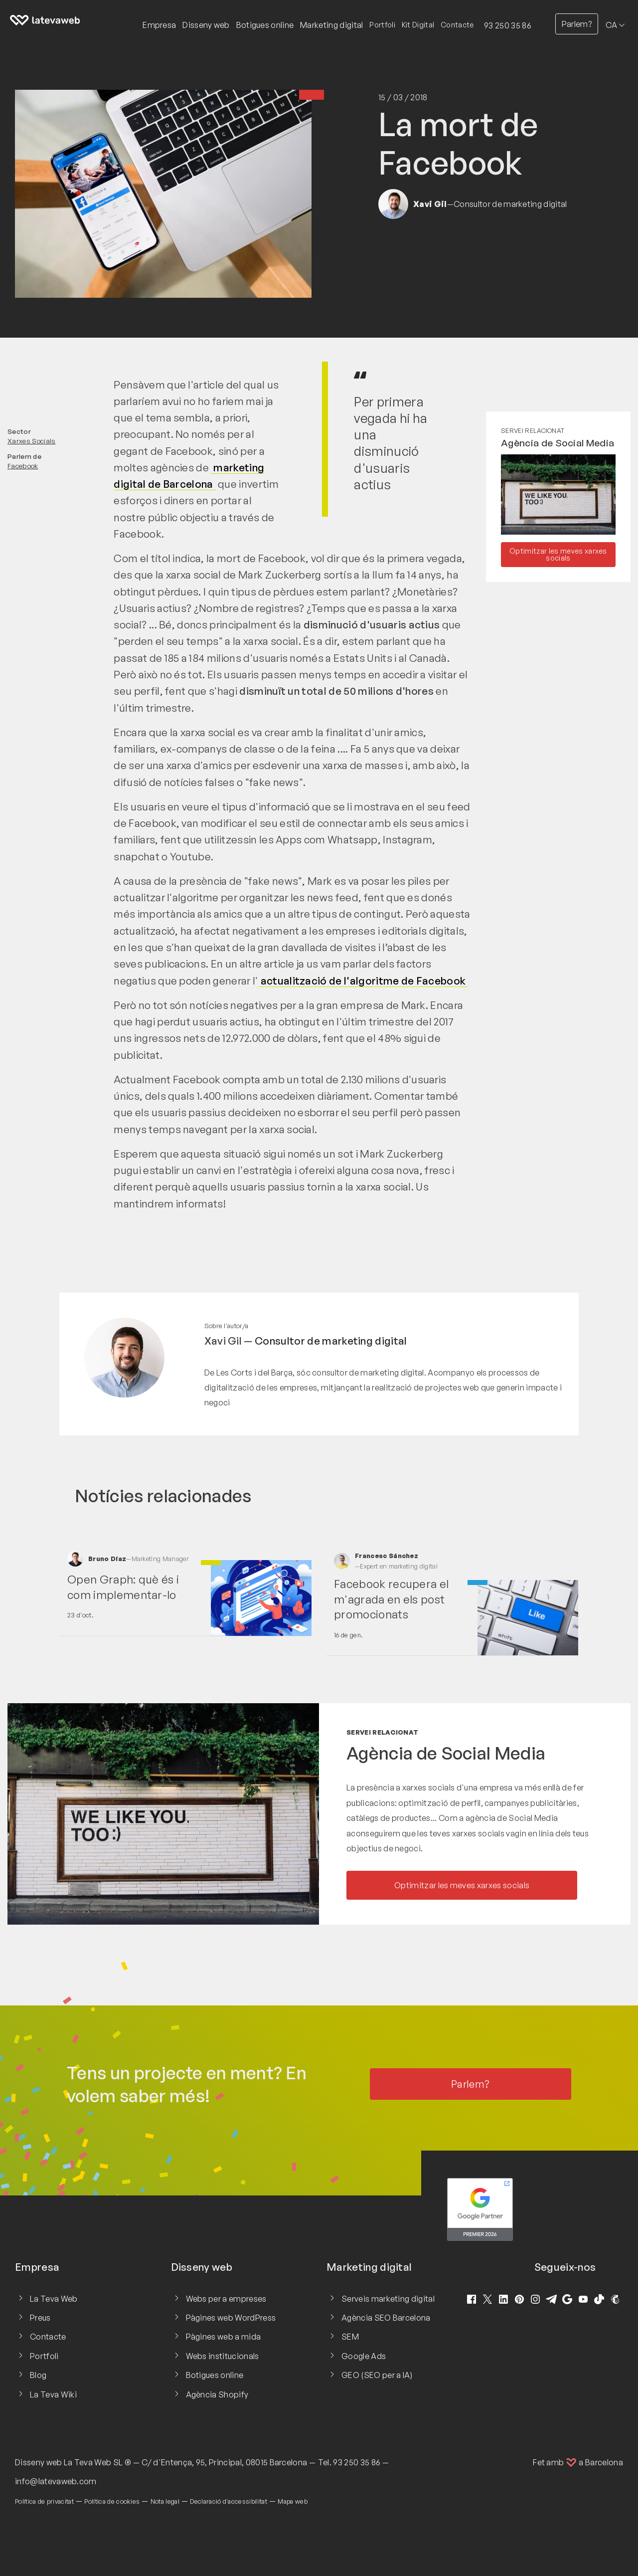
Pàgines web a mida (223, 2337)
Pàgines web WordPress (231, 2318)
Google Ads (363, 2356)
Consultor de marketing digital (331, 1340)
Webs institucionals (222, 2356)
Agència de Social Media (557, 443)
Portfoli (382, 24)
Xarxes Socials (31, 440)
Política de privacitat (44, 2501)
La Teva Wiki (53, 2394)
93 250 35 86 (507, 25)
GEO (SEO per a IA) (377, 2375)
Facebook (22, 465)
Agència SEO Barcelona (386, 2318)
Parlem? (577, 24)
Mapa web (293, 2501)
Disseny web (38, 2462)
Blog (38, 2375)
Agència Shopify (217, 2394)
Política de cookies (112, 2501)
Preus (40, 2318)
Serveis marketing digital (388, 2299)
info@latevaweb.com (56, 2481)
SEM (350, 2337)
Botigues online (215, 2375)
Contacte (457, 24)
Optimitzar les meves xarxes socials (558, 554)
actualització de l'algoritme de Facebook (363, 980)
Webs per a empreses (226, 2299)
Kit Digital (418, 24)
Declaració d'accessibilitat (228, 2501)
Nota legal (165, 2501)
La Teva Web (54, 2299)
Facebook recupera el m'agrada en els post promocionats (391, 1599)
